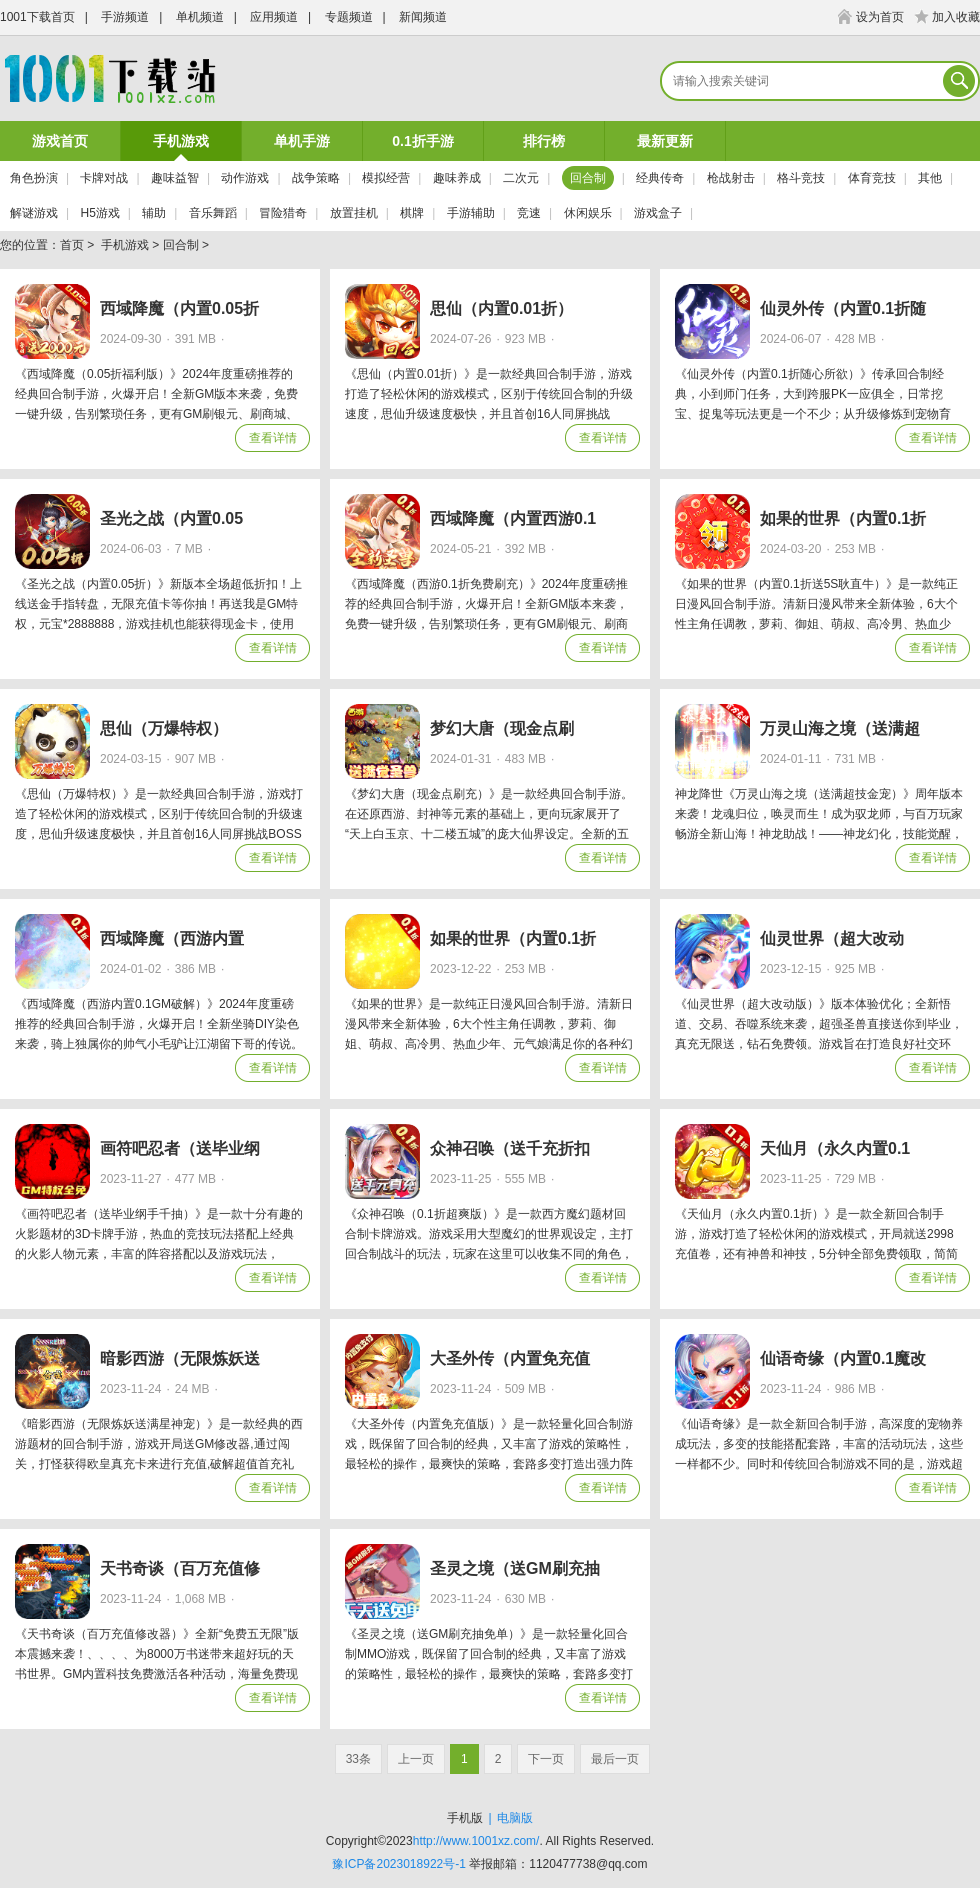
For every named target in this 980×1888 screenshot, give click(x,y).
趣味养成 (457, 178)
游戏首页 (60, 141)
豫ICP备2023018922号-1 (398, 1864)
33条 (358, 1759)
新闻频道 (423, 17)
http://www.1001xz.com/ (476, 1841)
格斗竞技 (801, 178)
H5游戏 (99, 213)
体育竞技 (872, 178)
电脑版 (515, 1818)
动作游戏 (245, 178)
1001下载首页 (37, 17)
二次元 (521, 178)
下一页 (546, 1759)
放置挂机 (354, 213)
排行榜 (544, 141)
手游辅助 (471, 213)
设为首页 (880, 17)
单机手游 (302, 141)
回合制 (588, 178)
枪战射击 (731, 178)
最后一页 (615, 1759)
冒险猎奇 (283, 213)
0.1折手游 (422, 141)
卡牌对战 (104, 178)
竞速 (529, 213)
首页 (72, 245)
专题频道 (349, 17)
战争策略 (316, 178)
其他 (930, 178)
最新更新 (665, 141)
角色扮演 (34, 178)
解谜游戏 (34, 213)
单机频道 (200, 17)
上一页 (416, 1759)
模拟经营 (386, 178)
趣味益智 (175, 178)
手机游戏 (181, 141)
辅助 (154, 213)
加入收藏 (956, 17)
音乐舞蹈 (213, 213)
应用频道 (274, 17)
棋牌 (412, 213)
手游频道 (125, 17)
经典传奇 (660, 178)
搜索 (961, 81)
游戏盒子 (658, 213)
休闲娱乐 (588, 213)
